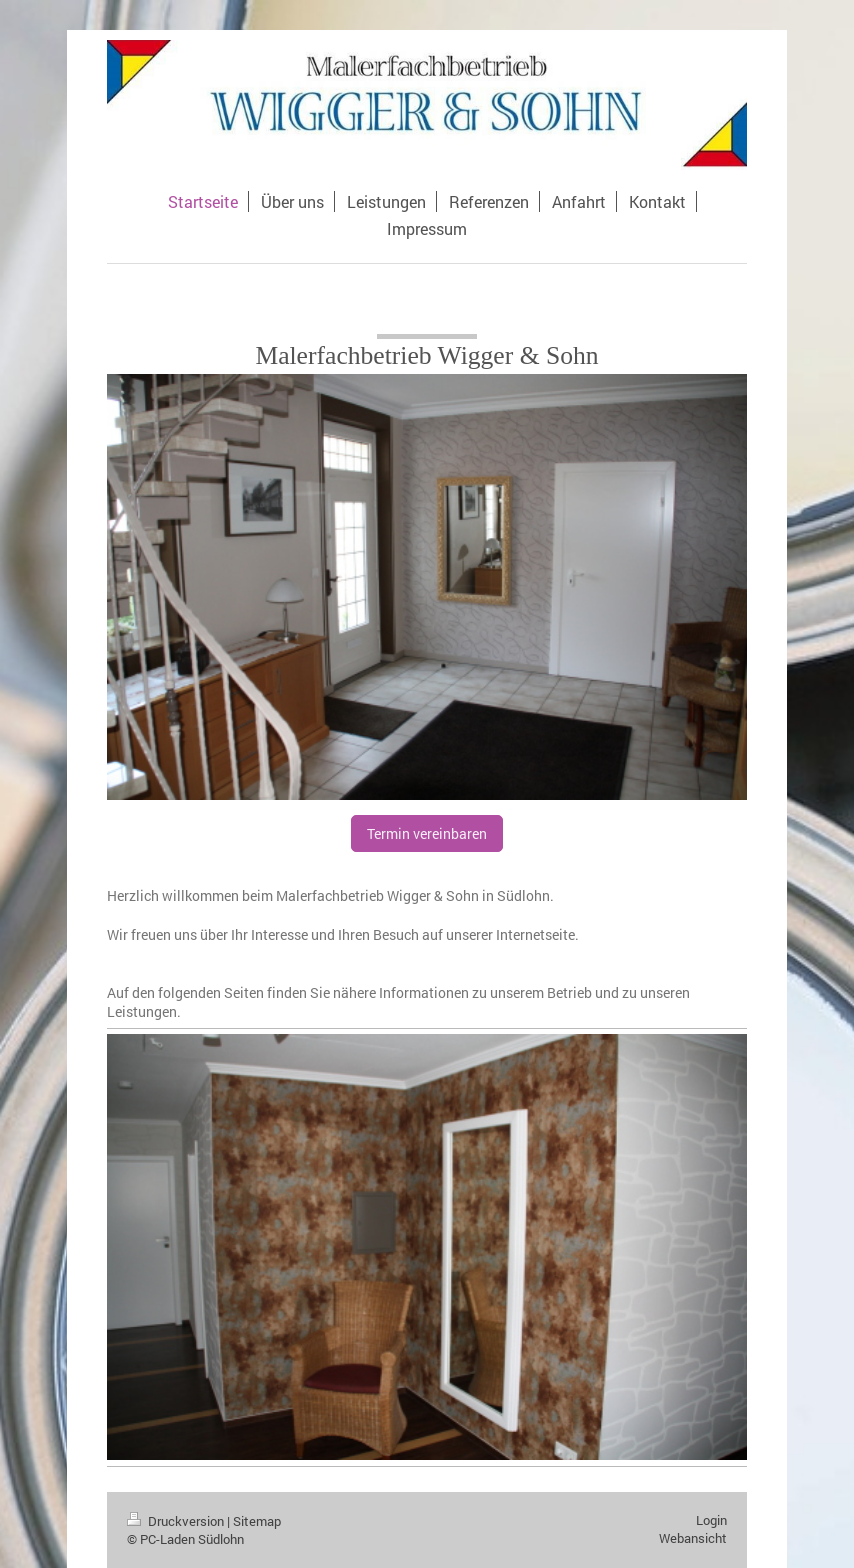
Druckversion (177, 1521)
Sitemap (257, 1521)
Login (711, 1520)
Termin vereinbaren (427, 833)
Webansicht (693, 1538)
